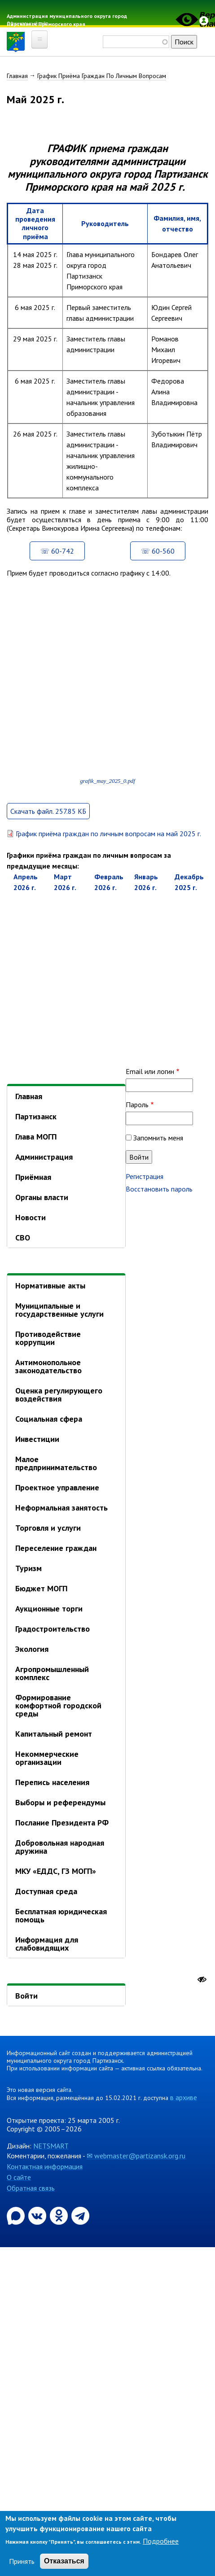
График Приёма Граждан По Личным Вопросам (101, 76)
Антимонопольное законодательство (48, 1366)
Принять (22, 2561)
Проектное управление (57, 1487)
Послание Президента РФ (62, 1822)
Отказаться (64, 2561)
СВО (22, 1237)
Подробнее (161, 2541)
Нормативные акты (50, 1285)
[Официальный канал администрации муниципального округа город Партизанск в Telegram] (80, 2214)
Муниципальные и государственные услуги (59, 1310)
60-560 (163, 550)
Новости (30, 1217)
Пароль (137, 1104)
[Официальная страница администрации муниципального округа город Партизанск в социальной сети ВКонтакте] (38, 2214)
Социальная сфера (48, 1419)
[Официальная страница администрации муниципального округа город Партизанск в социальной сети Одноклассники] (60, 2214)
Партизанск (36, 1116)
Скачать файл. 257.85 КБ (48, 811)
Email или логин (150, 1071)
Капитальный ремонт (53, 1734)
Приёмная (33, 1177)
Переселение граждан (56, 1548)
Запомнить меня (158, 1137)
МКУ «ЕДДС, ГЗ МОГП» (55, 1871)
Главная (17, 76)
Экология (31, 1649)
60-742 (62, 550)
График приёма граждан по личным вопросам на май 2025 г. (108, 833)
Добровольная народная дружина (59, 1847)
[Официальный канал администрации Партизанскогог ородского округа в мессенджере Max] (16, 2214)
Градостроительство (52, 1629)
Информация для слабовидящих (46, 1943)
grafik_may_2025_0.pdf (107, 781)
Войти (26, 1996)
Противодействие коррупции (48, 1338)
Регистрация (144, 1176)
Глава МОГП (36, 1136)
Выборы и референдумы (60, 1802)
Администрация (44, 1157)
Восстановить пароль (159, 1188)
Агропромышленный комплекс (52, 1673)
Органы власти (41, 1197)
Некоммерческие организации (47, 1758)
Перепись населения (52, 1782)
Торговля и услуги (48, 1528)
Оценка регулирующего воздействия (58, 1394)
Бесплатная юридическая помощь (61, 1915)
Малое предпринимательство (56, 1463)
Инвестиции (37, 1439)
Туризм (28, 1568)
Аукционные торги (49, 1608)
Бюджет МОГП (41, 1588)
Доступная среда (46, 1891)
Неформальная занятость (61, 1507)
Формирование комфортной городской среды (58, 1705)
